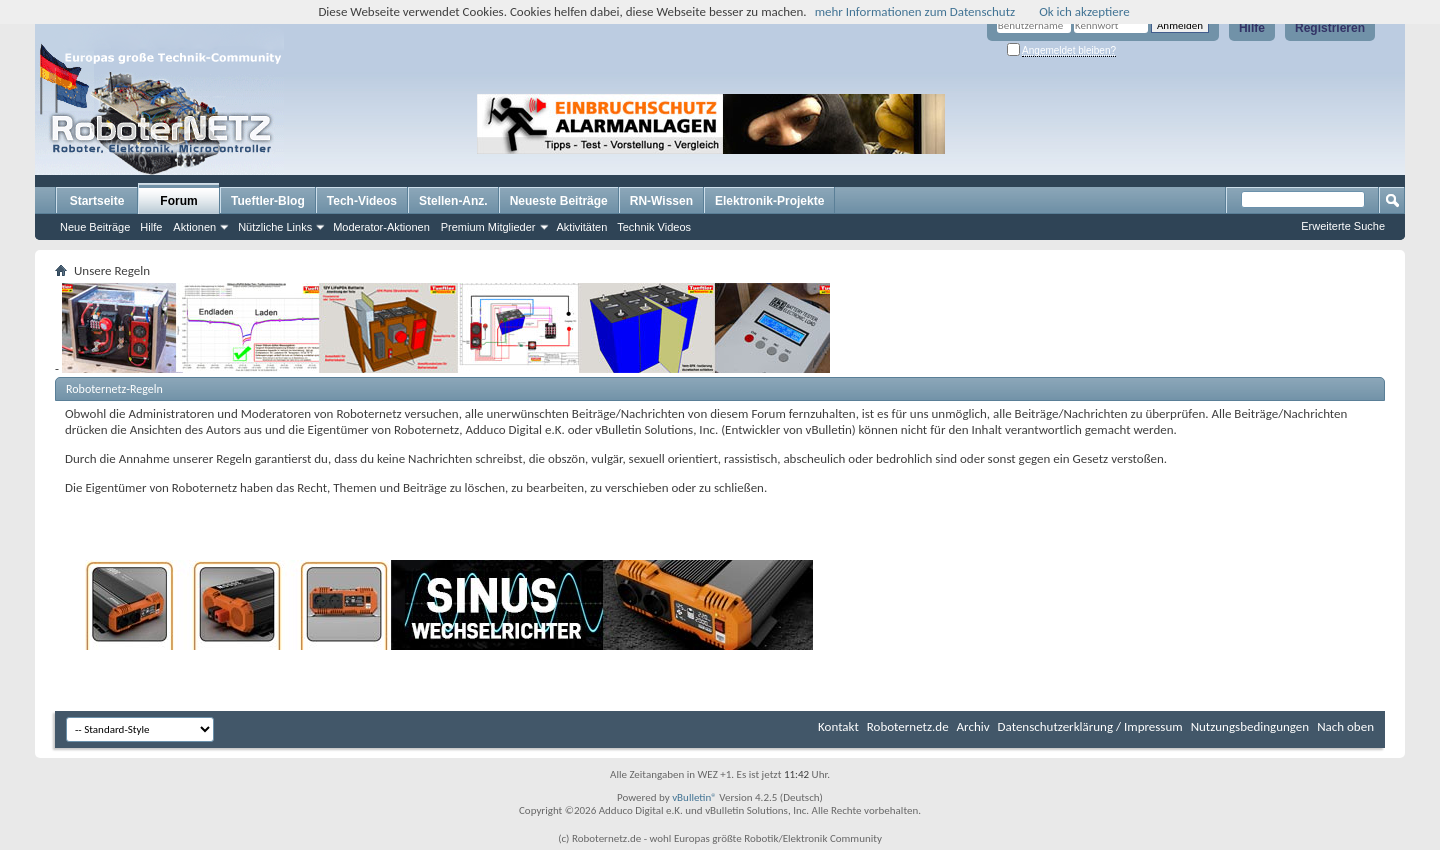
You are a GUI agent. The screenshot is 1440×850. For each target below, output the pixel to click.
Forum (178, 201)
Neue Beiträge (95, 227)
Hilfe (1252, 28)
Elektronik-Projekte (769, 201)
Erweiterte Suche (1343, 226)
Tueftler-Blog (268, 201)
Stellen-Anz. (453, 201)
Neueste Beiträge (559, 201)
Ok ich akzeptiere (1084, 11)
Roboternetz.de (908, 726)
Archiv (973, 726)
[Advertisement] (1074, 124)
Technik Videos (654, 227)
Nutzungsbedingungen (1250, 726)
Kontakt (838, 726)
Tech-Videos (362, 201)
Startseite (97, 201)
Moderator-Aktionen (381, 227)
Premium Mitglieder (488, 227)
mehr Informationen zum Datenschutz (915, 11)
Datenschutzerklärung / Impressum (1090, 726)
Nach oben (1345, 726)
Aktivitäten (582, 227)
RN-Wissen (661, 201)
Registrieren (1330, 28)
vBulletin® (694, 797)
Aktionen (194, 227)
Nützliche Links (275, 227)
